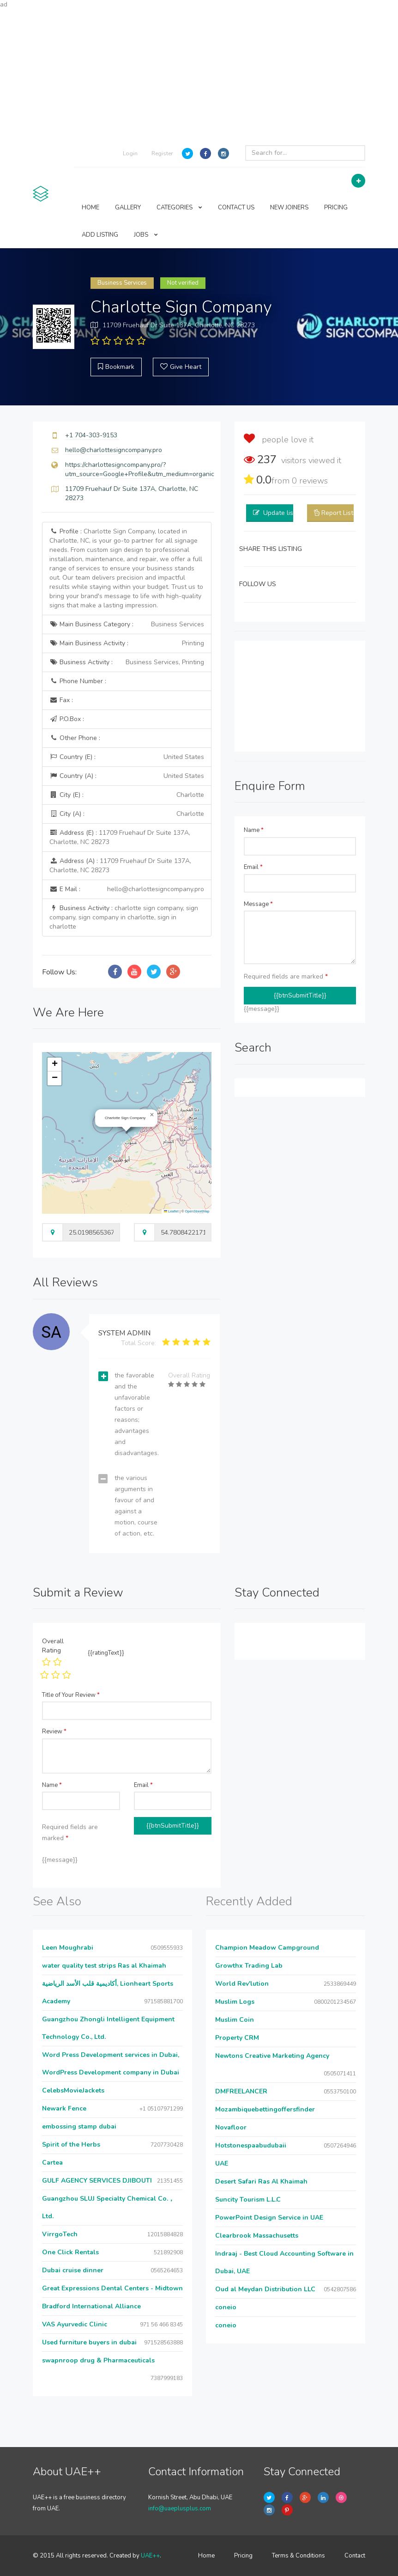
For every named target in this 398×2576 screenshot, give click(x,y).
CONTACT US (236, 207)
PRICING (336, 207)
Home (206, 2556)
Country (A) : (126, 776)
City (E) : (126, 795)
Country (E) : (126, 757)
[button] (151, 1114)
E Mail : (126, 889)
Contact (354, 2556)
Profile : (126, 568)
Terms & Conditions (298, 2556)
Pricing (243, 2556)
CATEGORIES (179, 207)
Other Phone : (74, 738)
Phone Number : (77, 681)
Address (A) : (120, 866)
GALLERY (128, 207)
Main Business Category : (126, 624)
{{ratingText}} (106, 1653)
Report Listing (341, 512)
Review (54, 1731)
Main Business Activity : (126, 643)
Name (254, 830)
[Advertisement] (199, 74)
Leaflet (171, 1211)
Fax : (61, 700)
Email (253, 867)
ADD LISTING (100, 235)
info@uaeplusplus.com (179, 2508)
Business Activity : (126, 662)
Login (130, 153)
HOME (90, 207)
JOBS (146, 235)
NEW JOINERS (289, 207)
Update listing (283, 512)
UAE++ (150, 2556)
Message (258, 904)
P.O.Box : (66, 719)
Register (162, 153)
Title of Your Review (71, 1695)
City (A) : (126, 814)
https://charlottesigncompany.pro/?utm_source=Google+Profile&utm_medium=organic (139, 469)
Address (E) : (119, 837)
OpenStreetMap (197, 1211)
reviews (310, 480)
